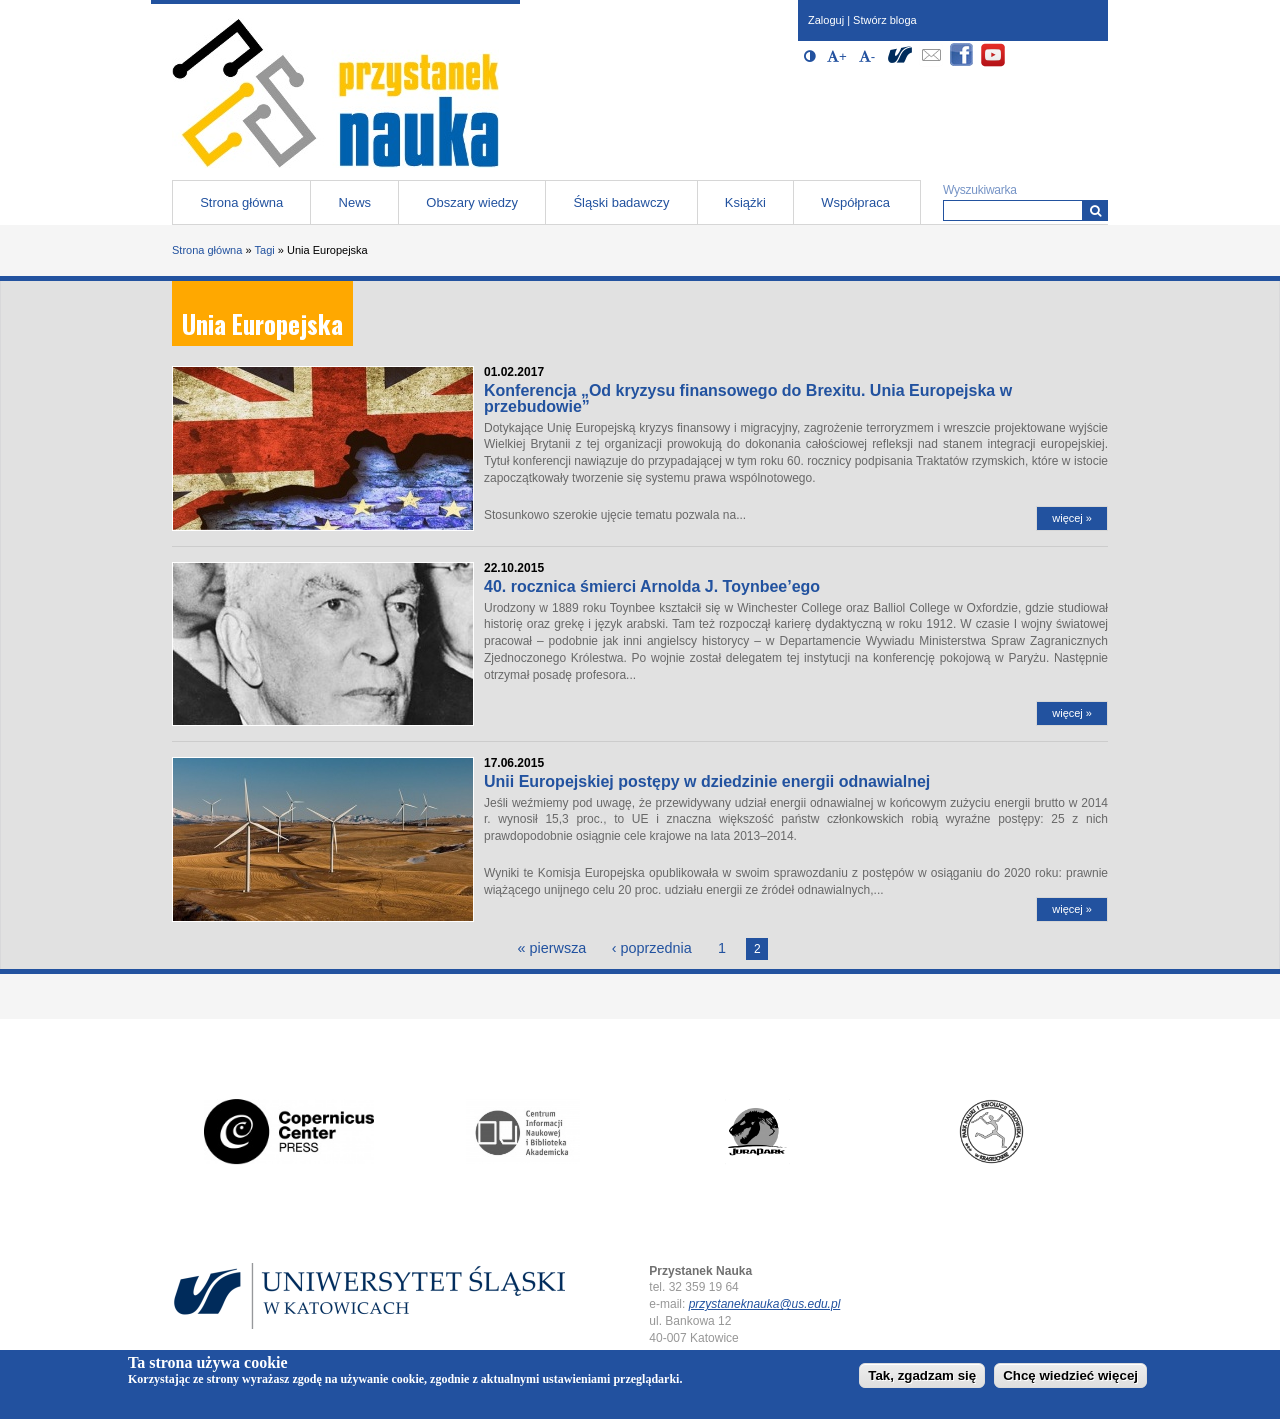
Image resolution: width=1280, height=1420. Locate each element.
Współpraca (855, 202)
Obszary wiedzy (472, 202)
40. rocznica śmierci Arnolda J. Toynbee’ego (652, 586)
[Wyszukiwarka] (1095, 210)
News (355, 202)
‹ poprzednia (652, 948)
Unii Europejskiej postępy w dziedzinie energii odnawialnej (707, 781)
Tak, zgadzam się (922, 1379)
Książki (745, 202)
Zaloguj (826, 20)
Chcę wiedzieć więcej (1070, 1379)
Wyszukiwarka (980, 190)
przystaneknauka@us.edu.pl (765, 1304)
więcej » (1072, 518)
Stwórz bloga (885, 20)
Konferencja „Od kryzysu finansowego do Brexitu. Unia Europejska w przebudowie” (748, 398)
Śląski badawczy (621, 202)
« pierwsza (552, 948)
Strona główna (241, 202)
